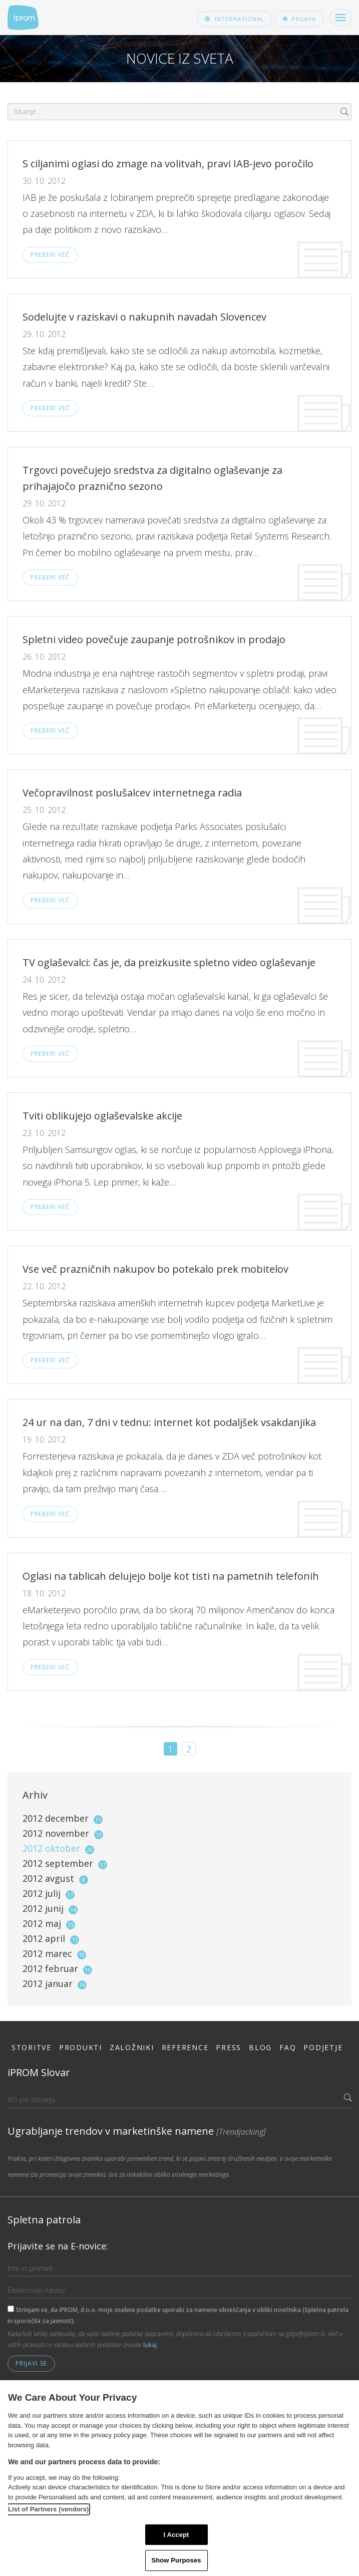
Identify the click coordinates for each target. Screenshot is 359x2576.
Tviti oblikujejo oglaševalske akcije (102, 1115)
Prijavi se (31, 2363)
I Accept (176, 2534)
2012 (63, 1818)
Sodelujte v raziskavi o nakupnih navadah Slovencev (144, 317)
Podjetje (322, 2047)
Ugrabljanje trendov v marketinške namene (137, 2131)
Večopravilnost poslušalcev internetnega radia (132, 792)
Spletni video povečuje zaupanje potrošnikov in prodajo (154, 639)
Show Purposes (176, 2560)
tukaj (150, 2345)
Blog (260, 2047)
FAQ (287, 2047)
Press (228, 2047)
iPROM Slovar (39, 2072)
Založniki (132, 2047)
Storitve (32, 2047)
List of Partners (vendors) (48, 2509)
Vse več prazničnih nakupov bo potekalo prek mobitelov (155, 1269)
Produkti (80, 2047)
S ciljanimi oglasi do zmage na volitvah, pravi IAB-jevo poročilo (168, 163)
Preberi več (50, 254)
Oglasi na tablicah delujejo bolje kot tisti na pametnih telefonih (171, 1576)
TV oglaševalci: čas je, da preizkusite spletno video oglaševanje (169, 962)
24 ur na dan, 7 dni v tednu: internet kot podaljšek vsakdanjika (169, 1422)
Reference (185, 2047)
